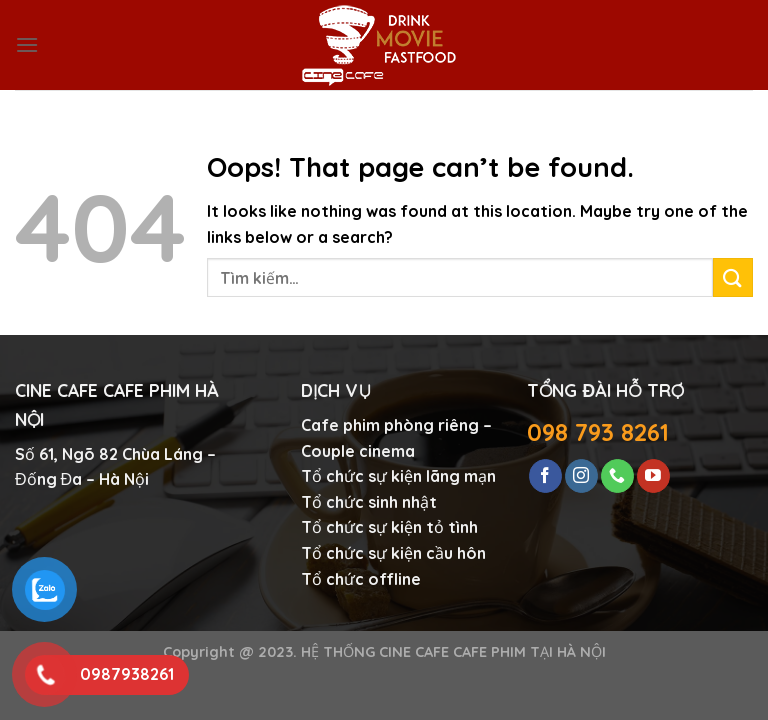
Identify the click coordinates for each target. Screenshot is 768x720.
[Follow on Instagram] (581, 476)
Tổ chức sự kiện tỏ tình (389, 527)
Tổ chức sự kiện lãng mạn (398, 476)
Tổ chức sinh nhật (369, 502)
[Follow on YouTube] (653, 476)
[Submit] (733, 277)
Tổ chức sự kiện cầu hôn (393, 553)
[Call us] (617, 476)
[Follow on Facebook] (545, 476)
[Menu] (27, 44)
